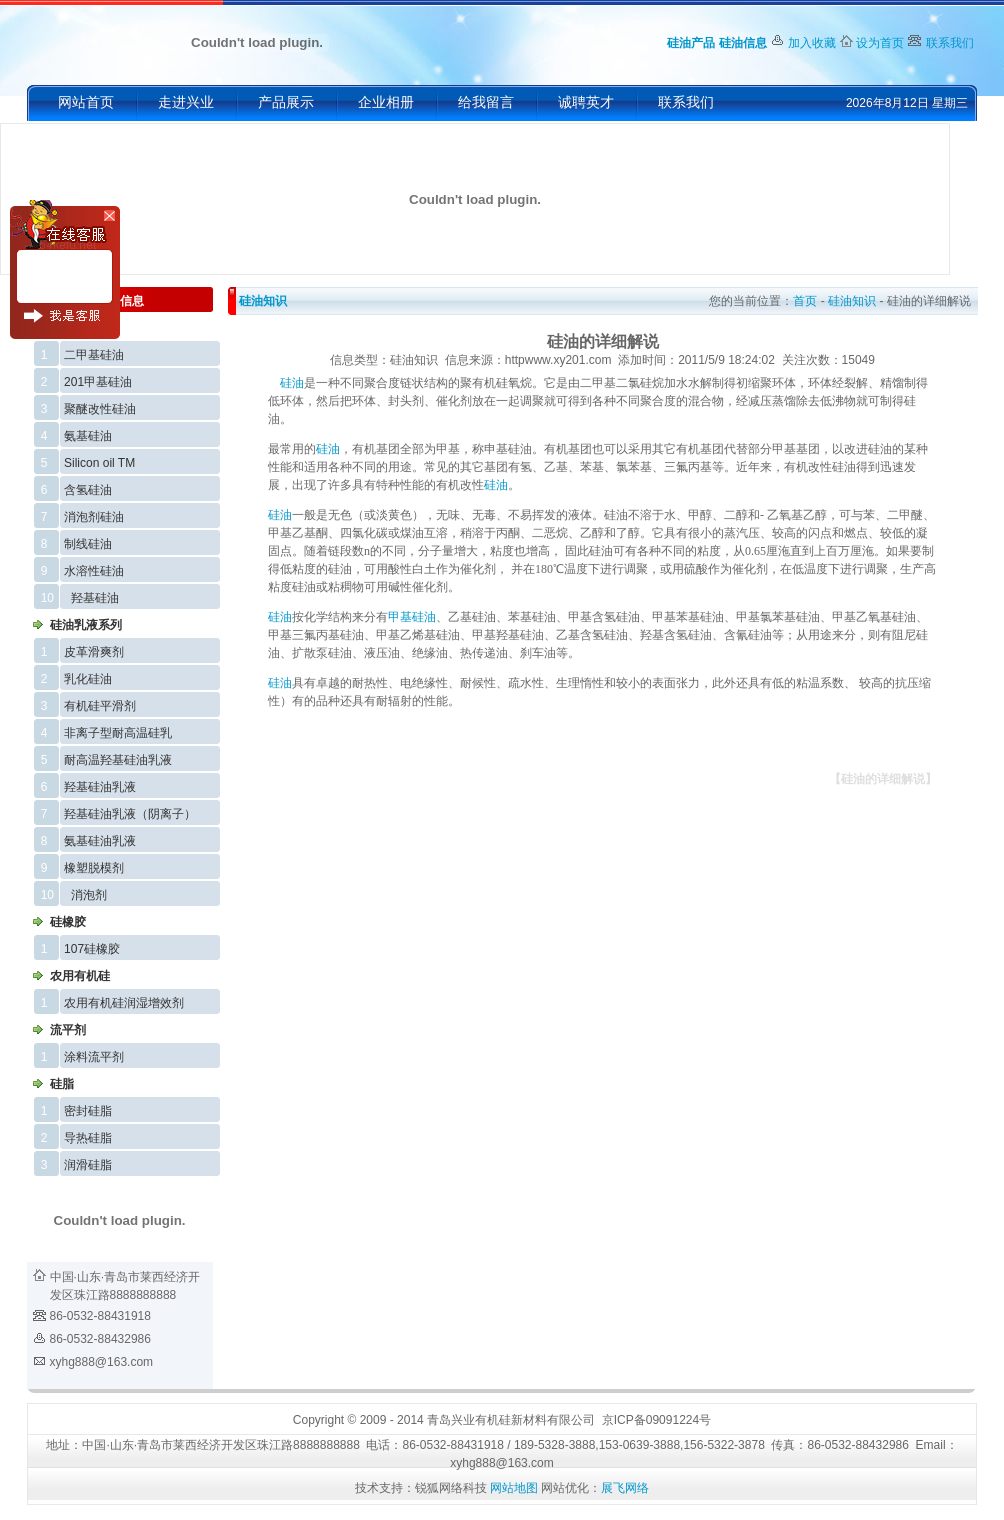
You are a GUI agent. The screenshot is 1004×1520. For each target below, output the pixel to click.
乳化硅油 (88, 679)
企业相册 (386, 102)
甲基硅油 (412, 617)
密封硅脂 (88, 1111)
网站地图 (514, 1488)
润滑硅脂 (88, 1165)
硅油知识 (263, 301)
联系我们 (950, 43)
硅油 (292, 383)
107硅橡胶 (92, 949)
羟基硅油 (95, 598)
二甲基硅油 (94, 355)
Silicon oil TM (99, 463)
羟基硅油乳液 (100, 787)
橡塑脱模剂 (94, 868)
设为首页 (880, 43)
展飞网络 (625, 1488)
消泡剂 (89, 895)
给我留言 (486, 102)
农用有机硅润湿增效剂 (124, 1003)
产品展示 (286, 102)
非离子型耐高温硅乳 (118, 733)
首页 (805, 301)
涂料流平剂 (94, 1057)
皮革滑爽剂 (94, 652)
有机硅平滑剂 (100, 706)
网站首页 (86, 102)
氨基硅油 (88, 436)
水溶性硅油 (94, 571)
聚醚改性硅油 (100, 409)
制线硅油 (88, 544)
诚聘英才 (586, 102)
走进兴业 (186, 102)
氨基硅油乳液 (100, 841)
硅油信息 (743, 43)
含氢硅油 (88, 490)
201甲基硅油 (98, 382)
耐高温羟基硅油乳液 (118, 760)
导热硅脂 (88, 1138)
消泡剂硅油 (94, 517)
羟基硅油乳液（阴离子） (130, 814)
